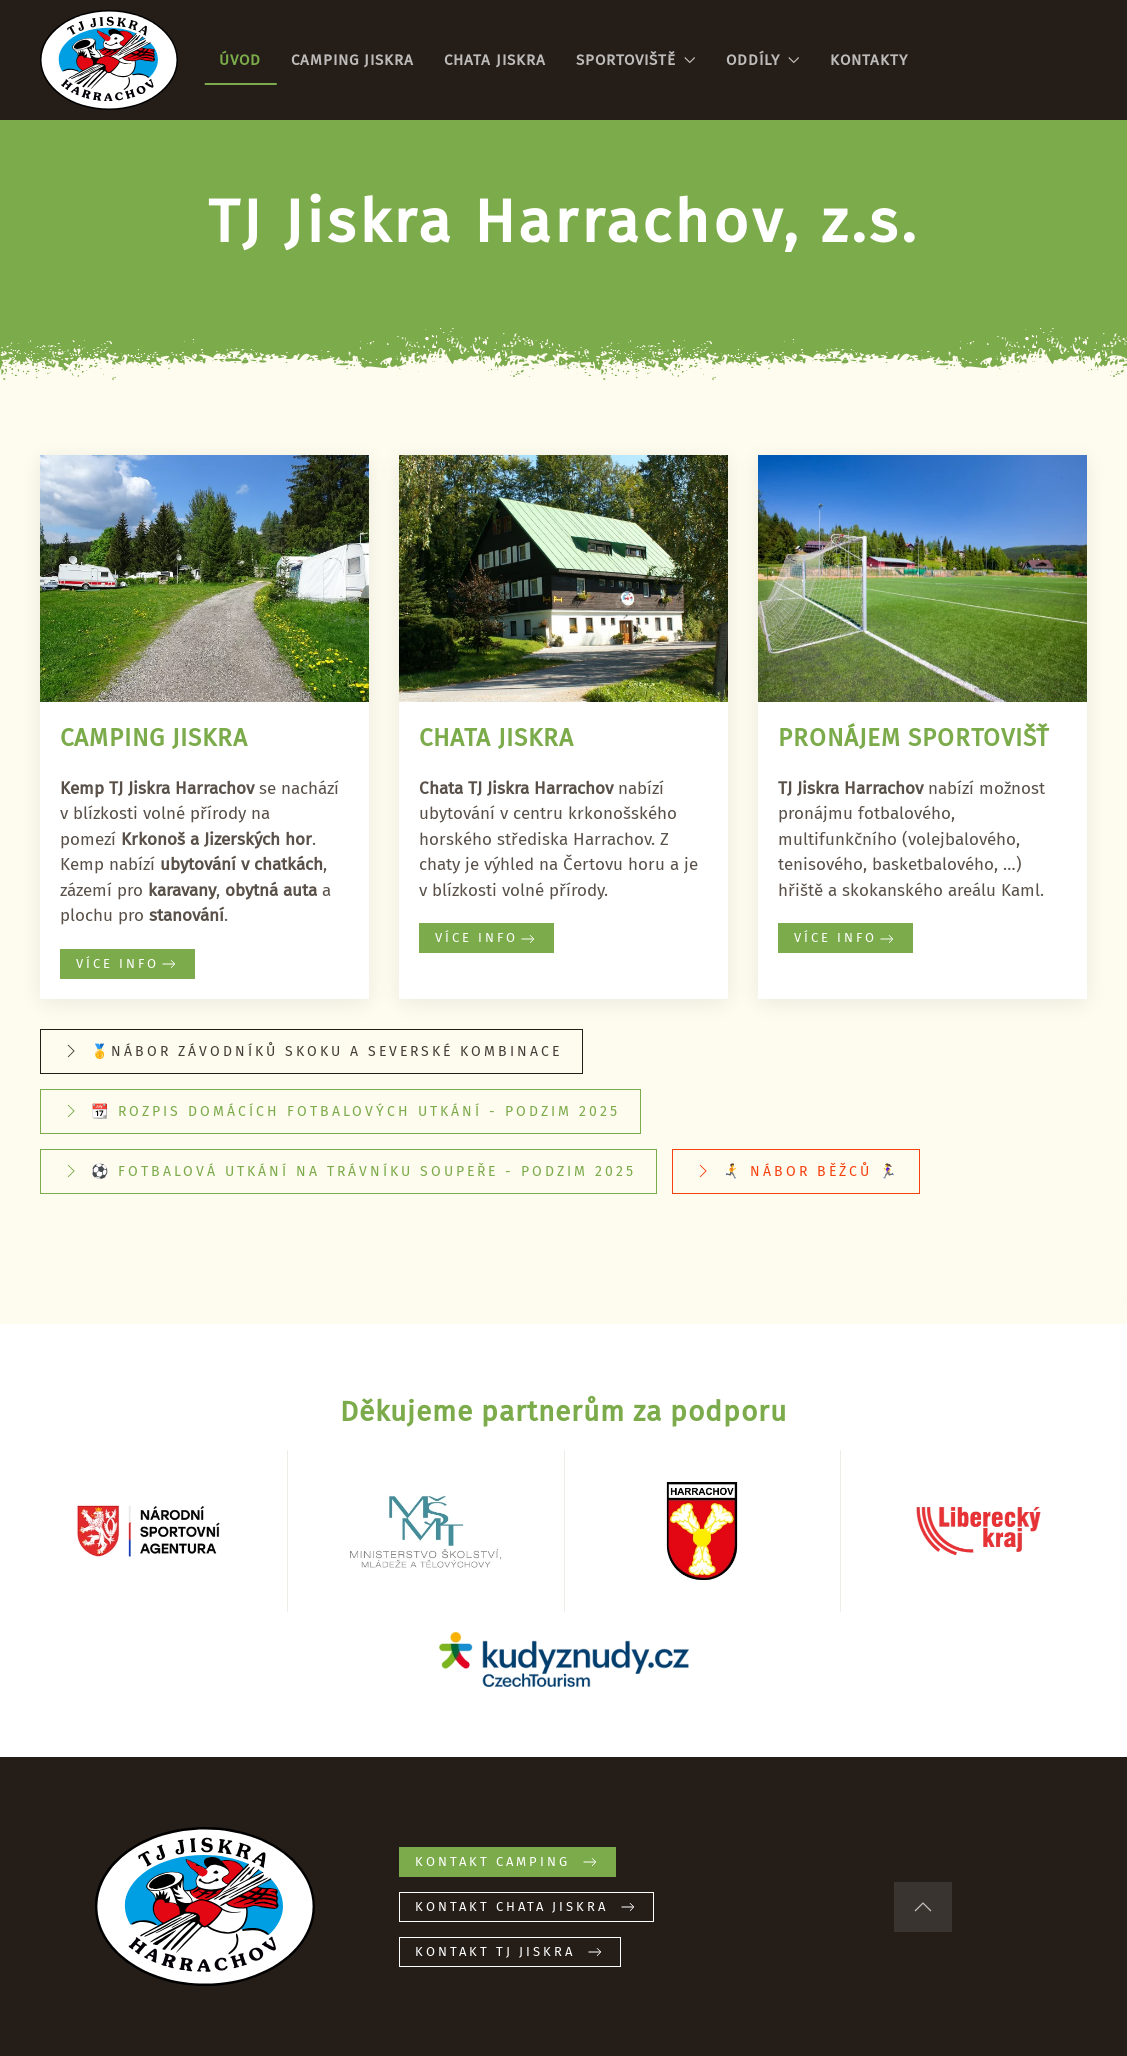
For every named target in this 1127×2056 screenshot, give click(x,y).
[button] (923, 1907)
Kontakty (869, 60)
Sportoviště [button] (636, 60)
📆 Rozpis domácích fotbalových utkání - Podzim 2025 (340, 1111)
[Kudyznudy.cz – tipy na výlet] (564, 1658)
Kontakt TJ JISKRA (510, 1952)
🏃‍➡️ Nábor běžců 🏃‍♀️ (796, 1171)
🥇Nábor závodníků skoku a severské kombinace (311, 1051)
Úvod (240, 60)
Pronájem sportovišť (913, 738)
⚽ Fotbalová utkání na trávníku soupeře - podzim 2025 (348, 1171)
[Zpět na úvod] (109, 60)
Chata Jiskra (495, 60)
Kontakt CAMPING (507, 1862)
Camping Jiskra (352, 60)
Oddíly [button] (763, 60)
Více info (127, 964)
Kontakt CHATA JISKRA (526, 1907)
